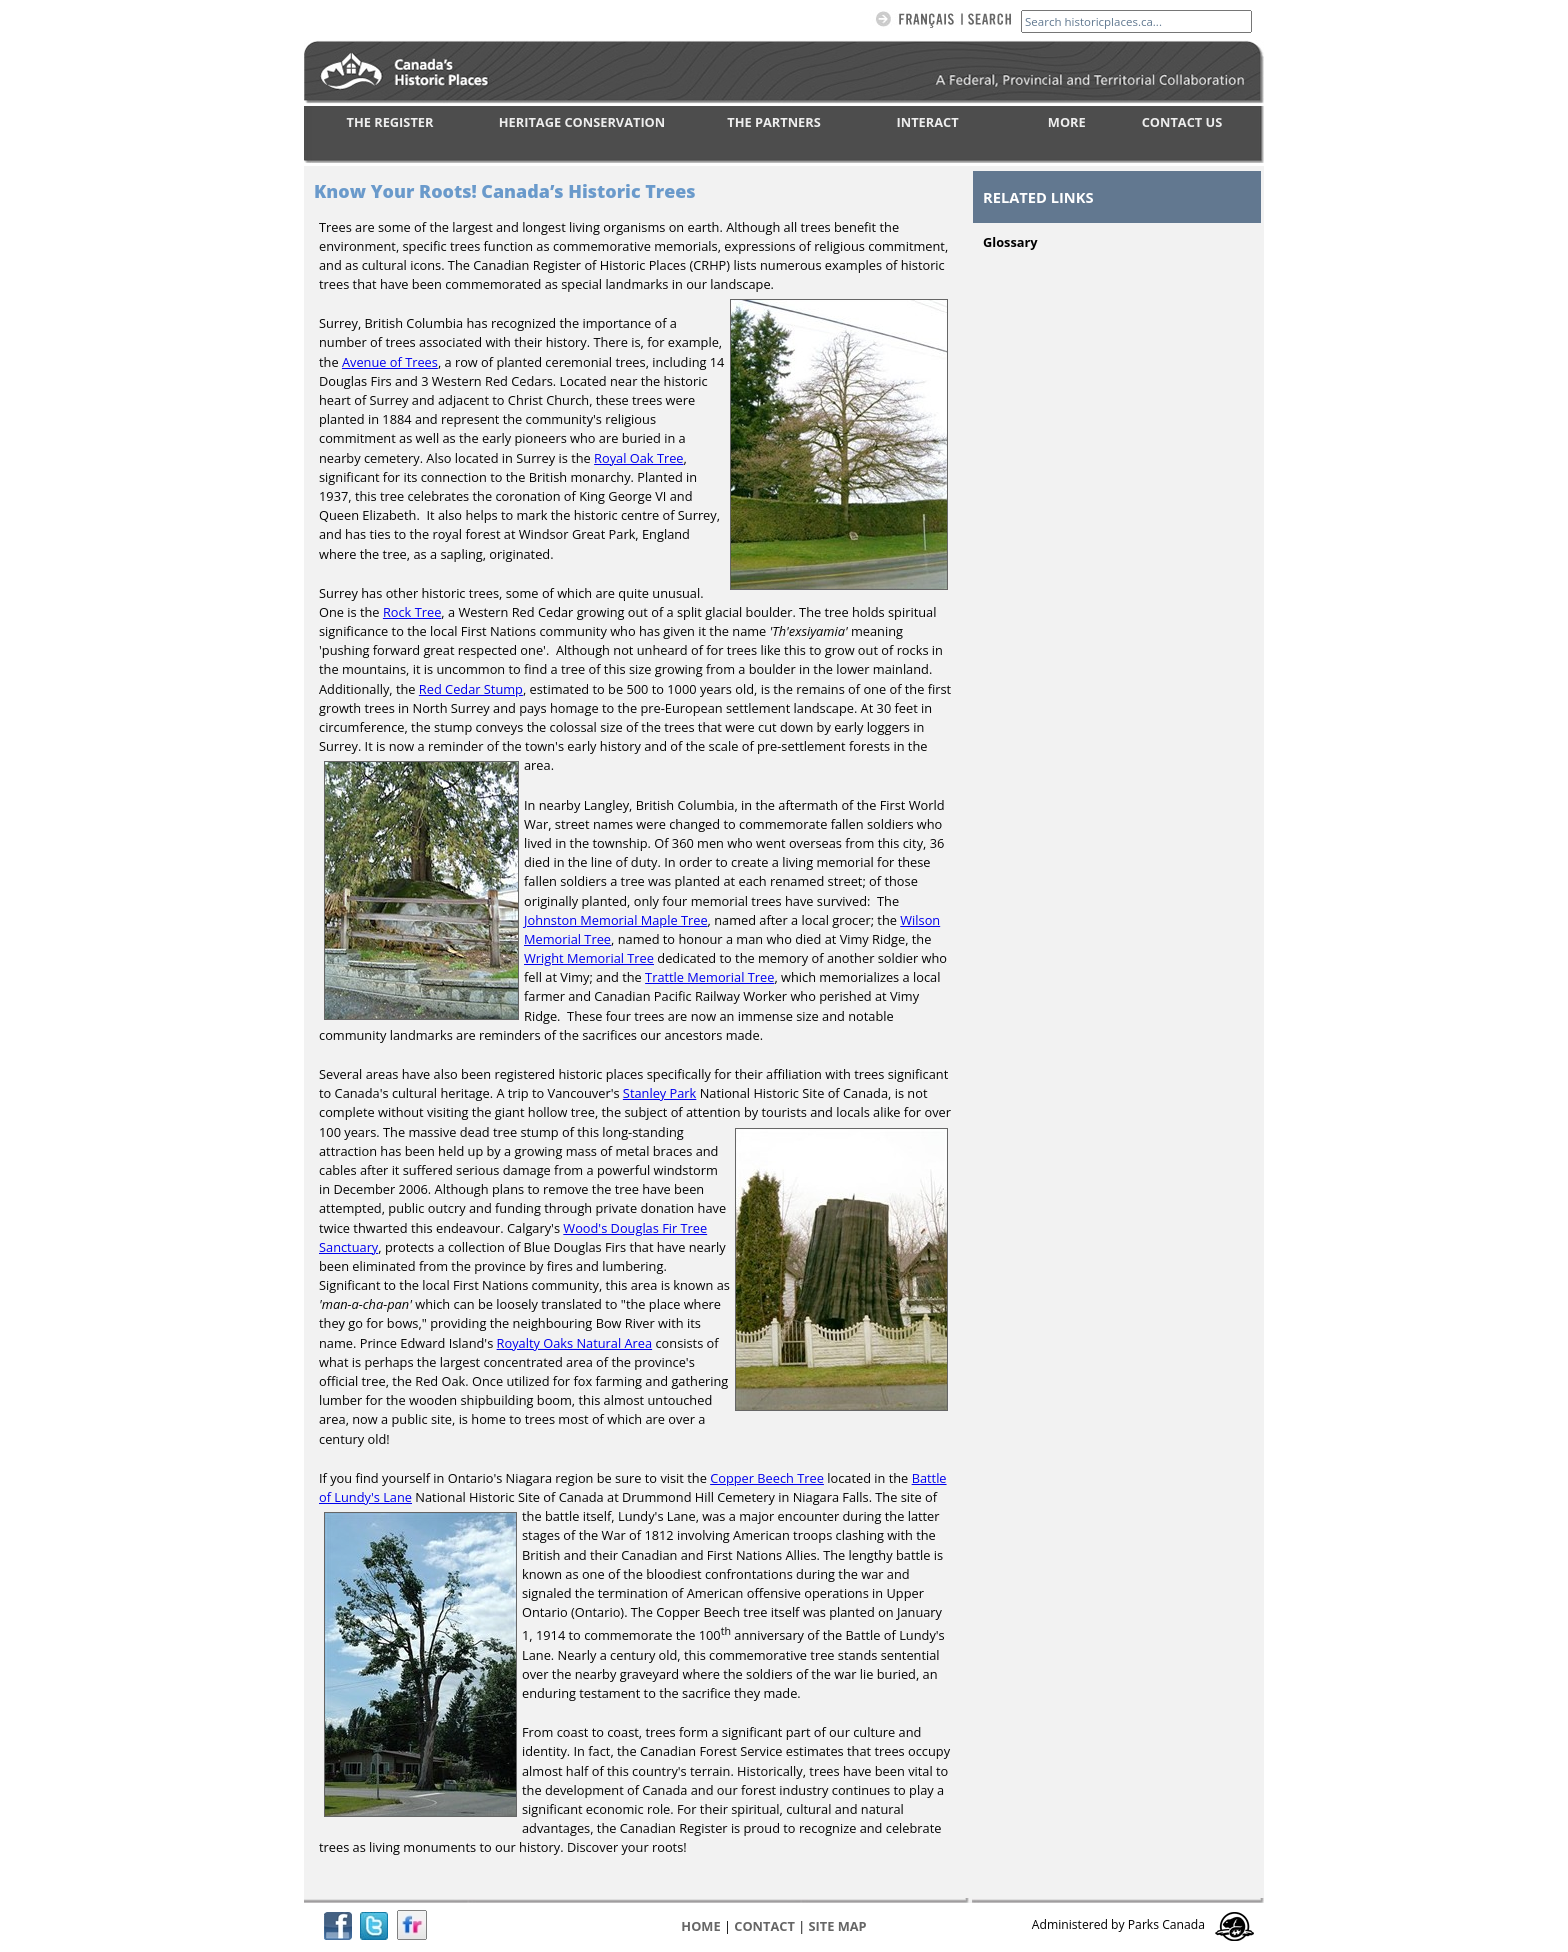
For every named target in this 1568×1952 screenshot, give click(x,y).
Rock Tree (412, 612)
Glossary (1010, 242)
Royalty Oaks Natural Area (575, 1343)
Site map (838, 1926)
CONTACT (764, 1926)
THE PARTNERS (773, 122)
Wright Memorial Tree (589, 958)
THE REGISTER (390, 122)
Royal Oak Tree (638, 458)
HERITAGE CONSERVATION (582, 122)
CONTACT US (1182, 122)
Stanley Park (659, 1093)
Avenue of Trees (390, 362)
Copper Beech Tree (767, 1478)
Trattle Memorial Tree (709, 977)
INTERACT (928, 122)
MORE (1067, 122)
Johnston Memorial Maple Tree (616, 920)
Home (700, 1926)
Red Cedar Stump (471, 689)
